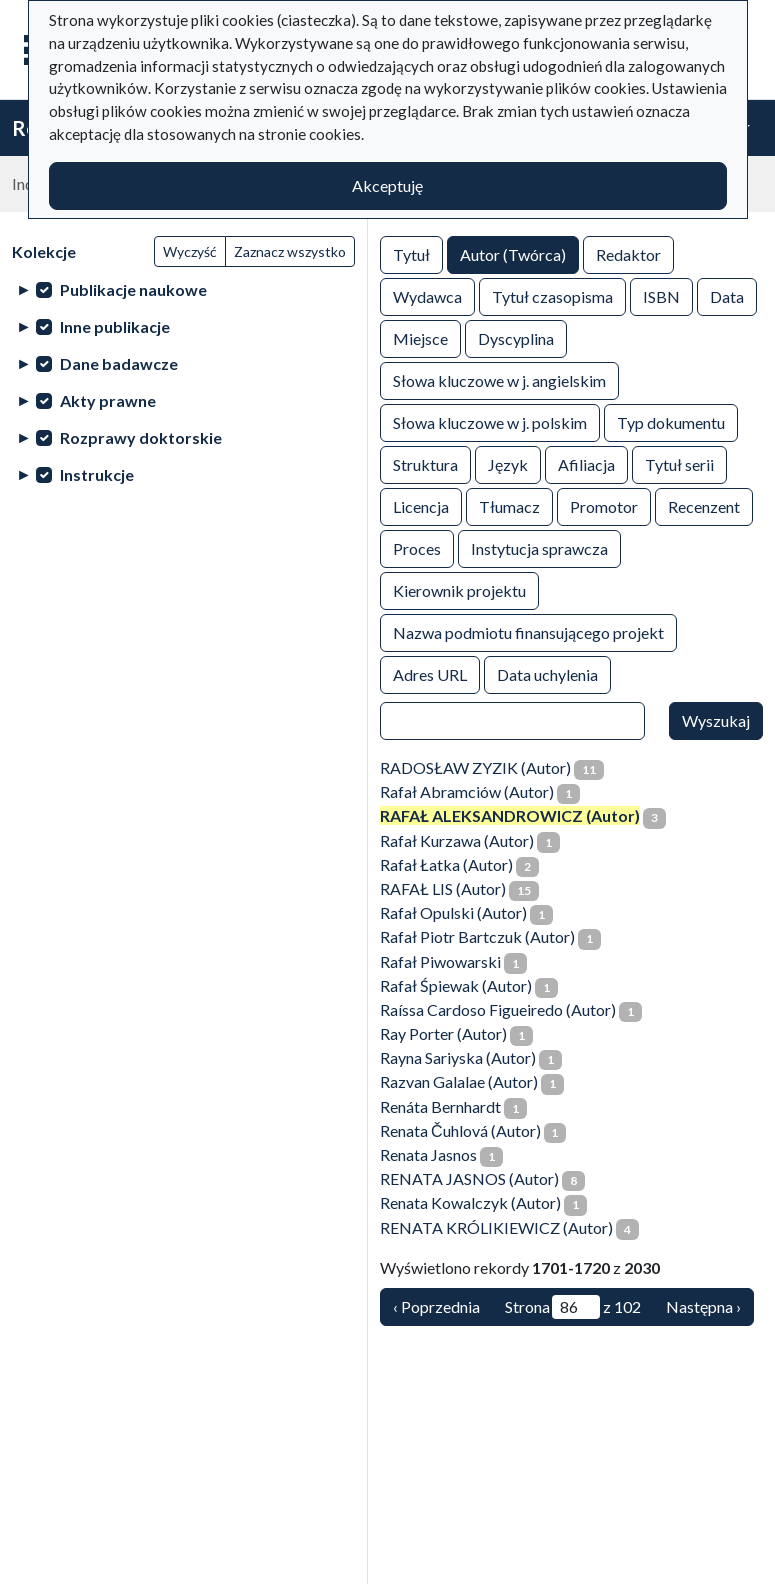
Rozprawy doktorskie (141, 437)
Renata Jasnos (428, 1154)
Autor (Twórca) (513, 253)
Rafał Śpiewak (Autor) (456, 985)
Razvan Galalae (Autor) (459, 1081)
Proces (417, 547)
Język (508, 463)
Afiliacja (586, 463)
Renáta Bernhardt (440, 1106)
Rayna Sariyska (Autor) (458, 1057)
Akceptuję (387, 185)
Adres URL (430, 673)
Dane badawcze (119, 363)
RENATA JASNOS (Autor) (469, 1178)
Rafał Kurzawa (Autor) (457, 840)
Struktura (425, 463)
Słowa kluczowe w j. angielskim (499, 379)
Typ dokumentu (671, 421)
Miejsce (420, 337)
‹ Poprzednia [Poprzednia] (436, 1306)
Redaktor (628, 253)
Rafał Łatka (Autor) (446, 864)
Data (727, 295)
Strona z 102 (573, 1307)
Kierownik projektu (459, 589)
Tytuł (411, 253)
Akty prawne (108, 400)
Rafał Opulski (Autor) (453, 912)
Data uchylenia (547, 673)
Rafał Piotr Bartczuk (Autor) (477, 936)
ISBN (661, 295)
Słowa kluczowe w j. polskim (490, 421)
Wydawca (427, 295)
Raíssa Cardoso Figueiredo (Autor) (498, 1009)
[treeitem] (183, 289)
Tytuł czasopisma (552, 295)
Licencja (421, 505)
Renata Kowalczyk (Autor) (470, 1202)
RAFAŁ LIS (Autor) (443, 888)
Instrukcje (97, 474)
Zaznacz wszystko (290, 251)
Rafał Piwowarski (440, 961)
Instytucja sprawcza (539, 547)
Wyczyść (190, 251)
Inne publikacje (115, 326)
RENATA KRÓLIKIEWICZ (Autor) (496, 1227)
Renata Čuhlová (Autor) (460, 1130)
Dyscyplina (516, 337)
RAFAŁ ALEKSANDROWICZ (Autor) (510, 815)
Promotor (604, 505)
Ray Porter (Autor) (443, 1033)
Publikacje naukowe (133, 289)
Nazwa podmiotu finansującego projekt (528, 631)
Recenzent (704, 505)
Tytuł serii (679, 463)
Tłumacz (509, 505)
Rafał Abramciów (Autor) (467, 791)
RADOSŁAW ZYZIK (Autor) (475, 767)
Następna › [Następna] (703, 1306)
